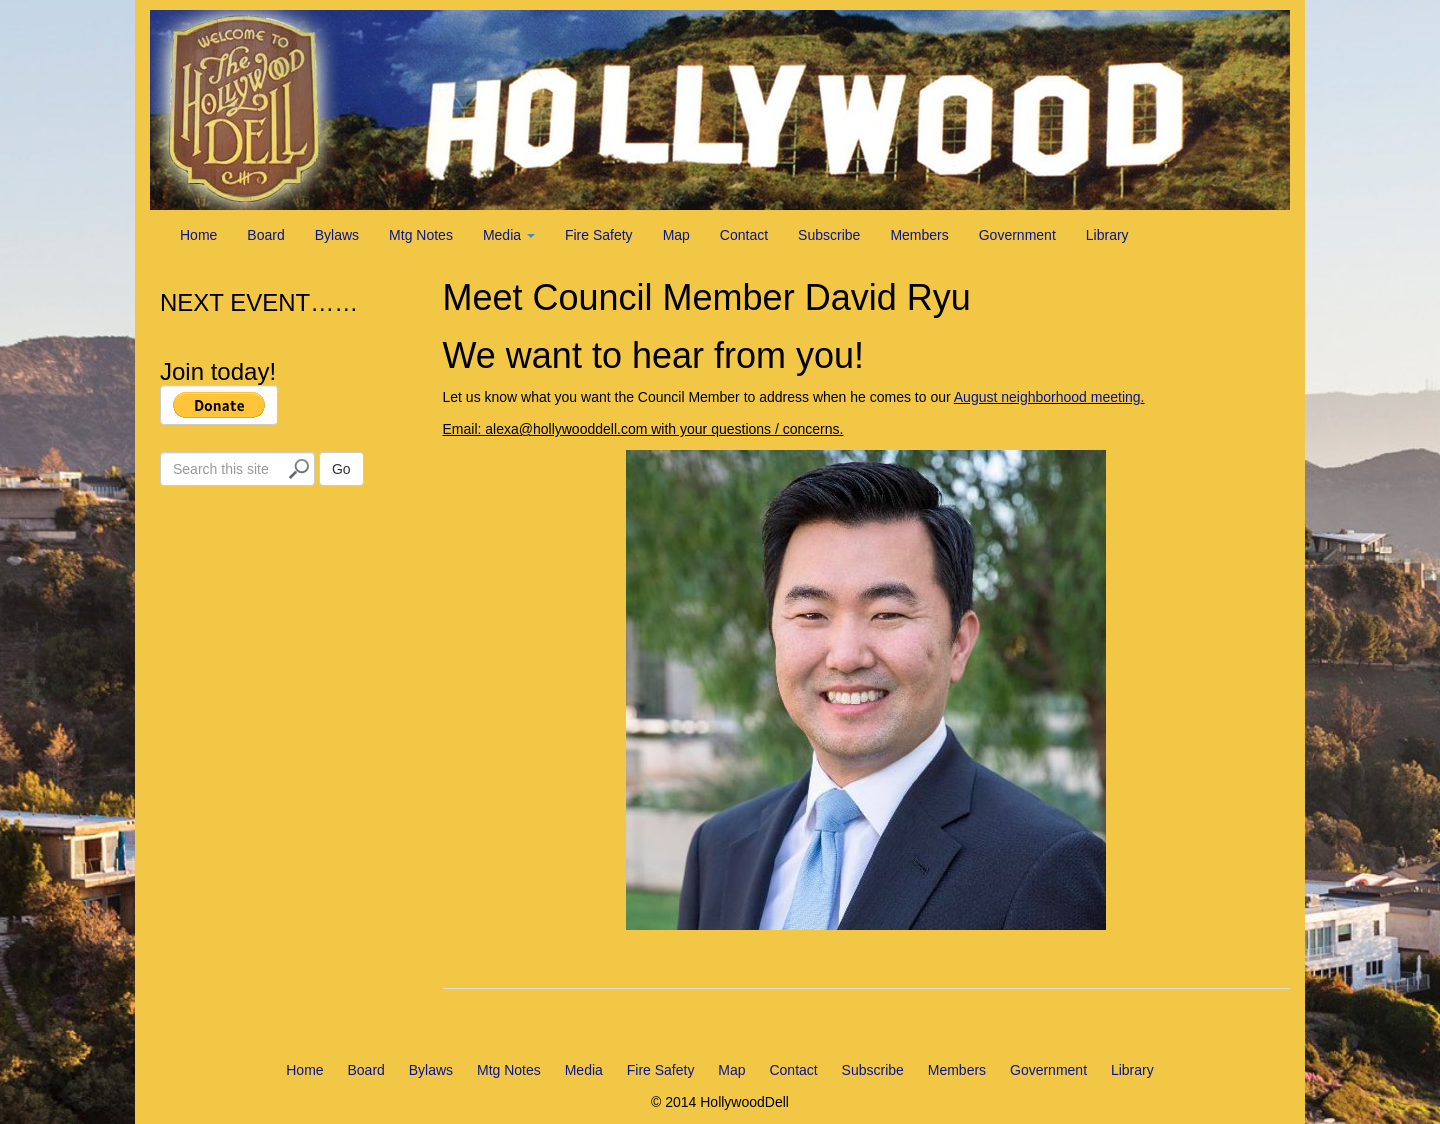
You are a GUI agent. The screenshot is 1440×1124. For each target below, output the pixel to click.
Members (919, 235)
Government (1017, 235)
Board (265, 235)
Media (509, 235)
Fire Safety (599, 235)
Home (198, 235)
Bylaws (337, 235)
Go (341, 469)
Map (676, 235)
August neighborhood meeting (1047, 397)
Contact (744, 235)
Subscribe (829, 235)
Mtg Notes (421, 235)
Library (1107, 235)
